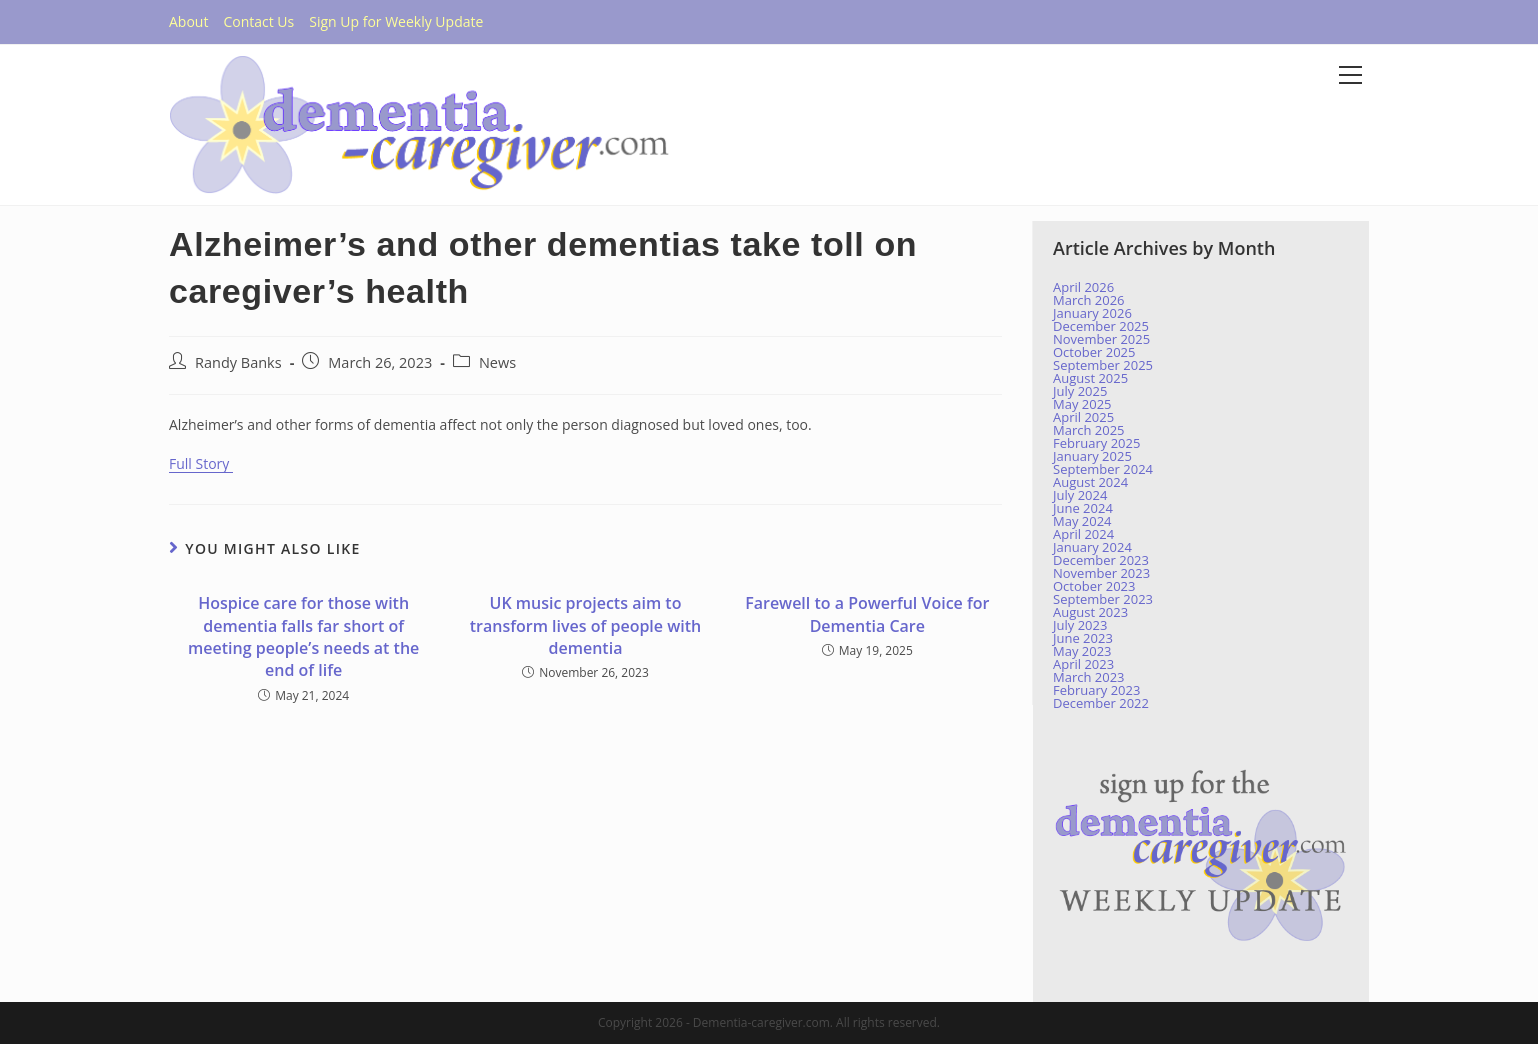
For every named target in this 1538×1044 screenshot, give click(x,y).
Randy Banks (238, 362)
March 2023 (1089, 677)
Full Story (201, 463)
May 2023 (1082, 651)
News (497, 362)
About (188, 21)
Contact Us (258, 21)
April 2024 (1083, 534)
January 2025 (1092, 456)
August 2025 (1090, 378)
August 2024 (1090, 482)
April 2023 (1083, 664)
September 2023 (1103, 599)
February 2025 (1096, 443)
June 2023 (1083, 638)
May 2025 (1082, 404)
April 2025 (1083, 417)
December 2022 (1101, 703)
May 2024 (1082, 521)
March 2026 (1089, 300)
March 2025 (1089, 430)
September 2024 (1103, 469)
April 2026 (1083, 287)
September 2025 (1103, 365)
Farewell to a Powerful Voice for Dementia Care (867, 614)
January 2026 (1092, 313)
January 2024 (1092, 547)
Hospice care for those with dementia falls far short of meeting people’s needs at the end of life (303, 636)
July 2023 (1080, 625)
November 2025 (1101, 339)
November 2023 (1101, 573)
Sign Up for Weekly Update (396, 21)
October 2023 (1094, 586)
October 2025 (1094, 352)
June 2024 (1083, 508)
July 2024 (1080, 495)
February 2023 (1096, 690)
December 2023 (1101, 560)
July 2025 (1080, 391)
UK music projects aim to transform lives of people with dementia (585, 625)
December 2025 (1101, 326)
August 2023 (1090, 612)
